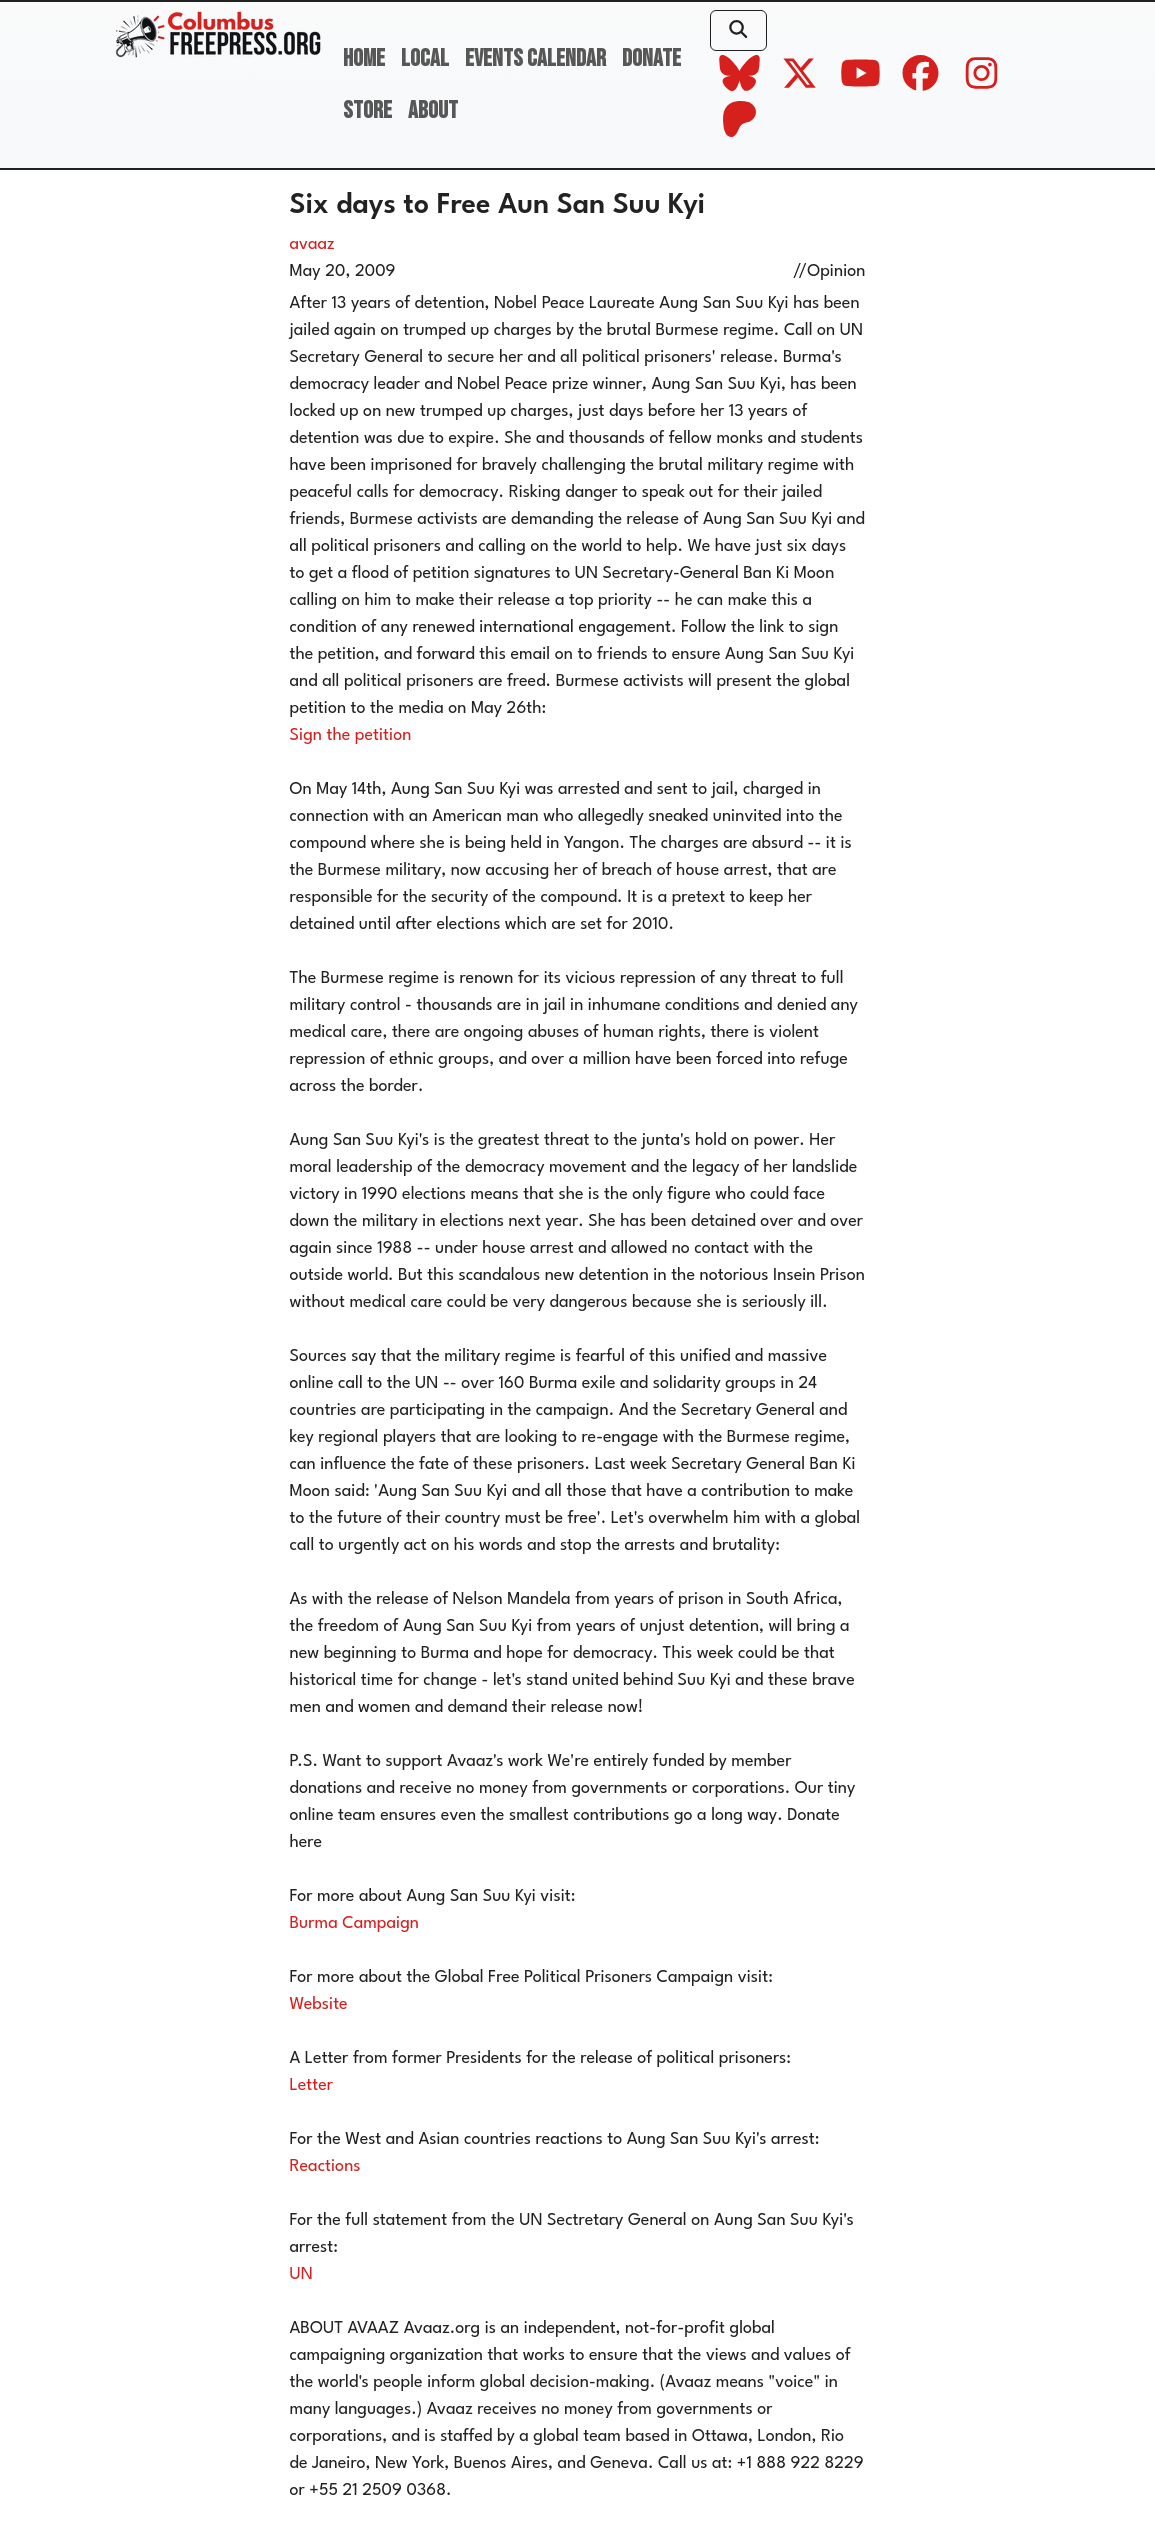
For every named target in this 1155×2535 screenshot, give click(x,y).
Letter (312, 2085)
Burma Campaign (355, 1923)
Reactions (325, 2166)
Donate (651, 58)
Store (367, 110)
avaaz (312, 244)
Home (364, 58)
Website (319, 2004)
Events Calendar (535, 58)
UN (301, 2274)
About (433, 110)
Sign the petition (351, 735)
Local (425, 58)
